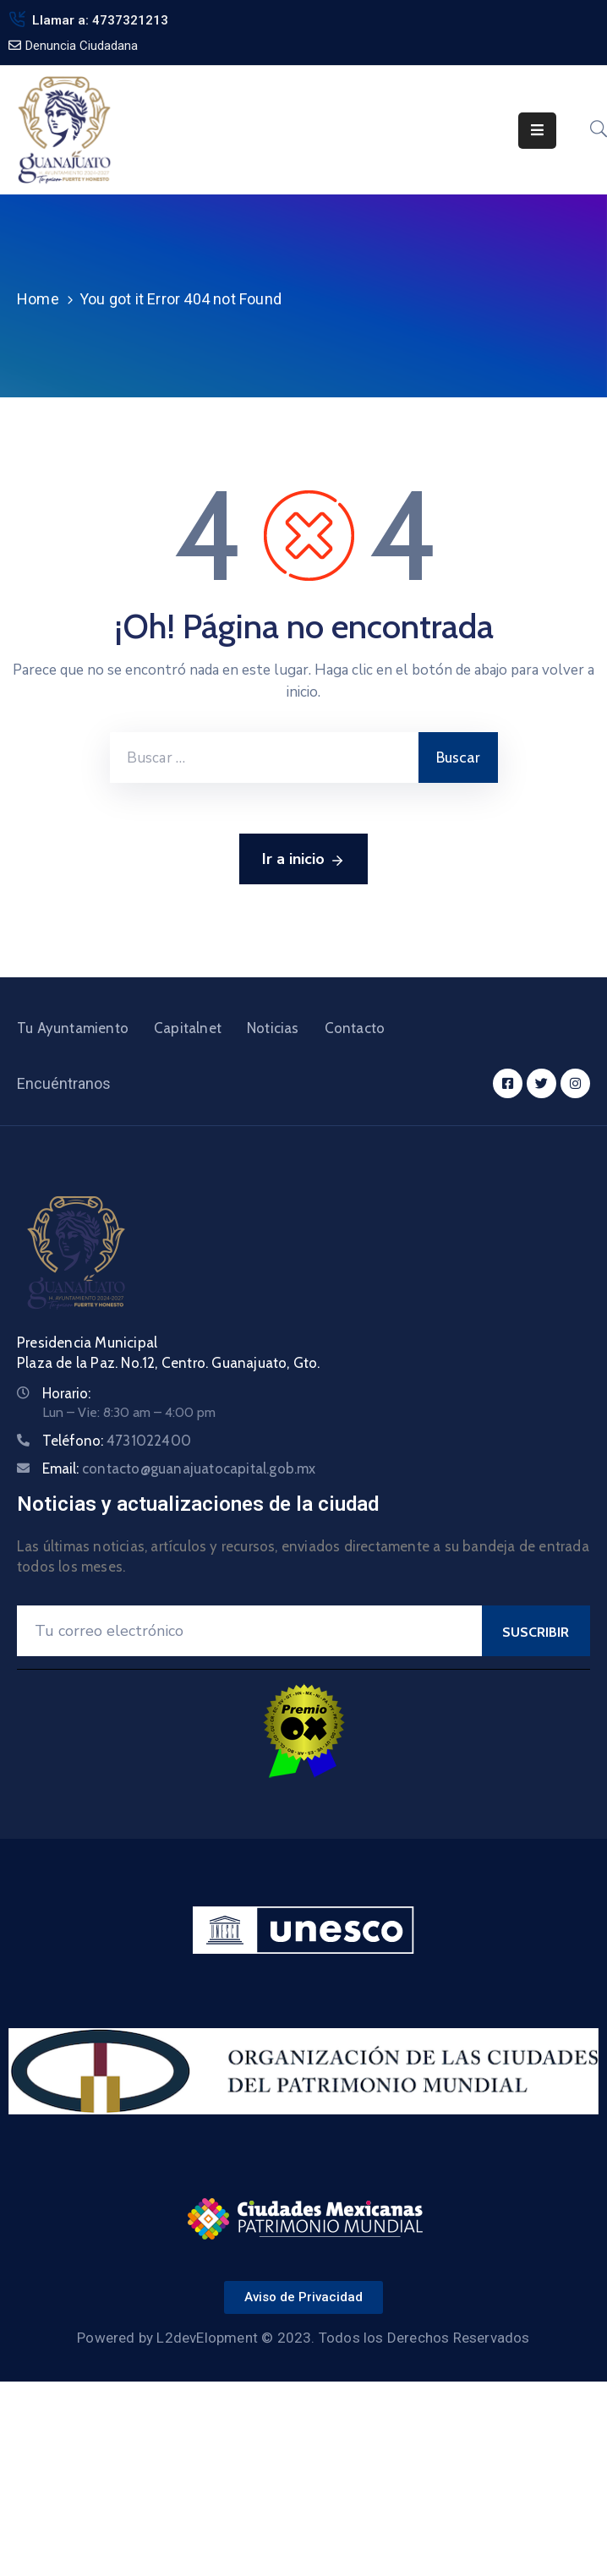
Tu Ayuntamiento (73, 1028)
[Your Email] (249, 1630)
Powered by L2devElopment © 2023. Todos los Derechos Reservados (303, 2337)
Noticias (273, 1028)
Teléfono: (116, 1440)
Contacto (355, 1028)
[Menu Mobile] (537, 130)
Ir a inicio (303, 860)
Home (38, 299)
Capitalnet (187, 1028)
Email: (179, 1468)
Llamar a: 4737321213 (100, 20)
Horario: (66, 1393)
